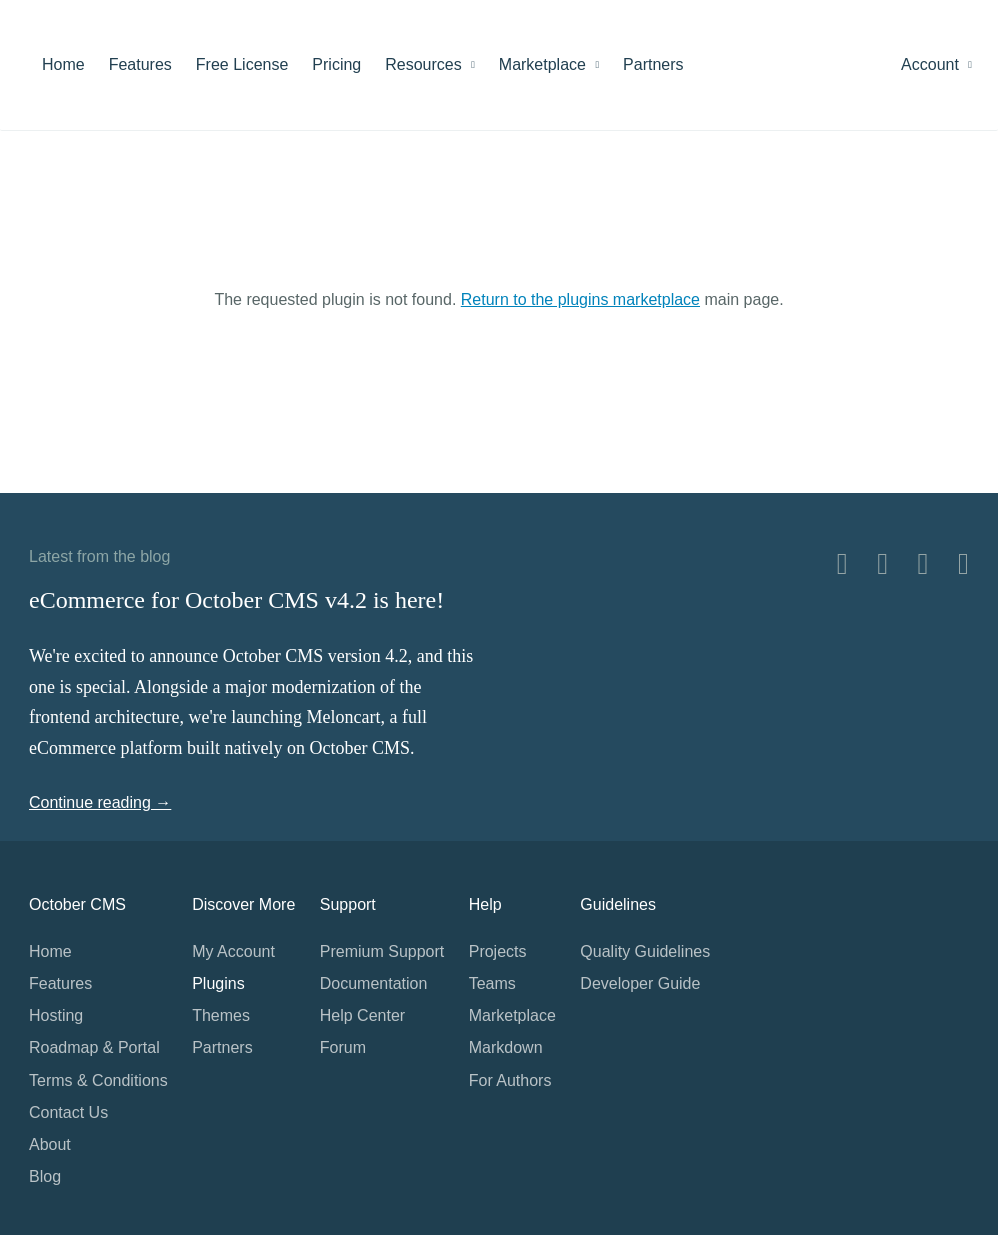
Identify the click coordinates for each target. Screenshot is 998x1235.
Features (140, 64)
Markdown (506, 1047)
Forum (343, 1047)
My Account (233, 951)
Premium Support (382, 951)
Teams (492, 983)
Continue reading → (100, 802)
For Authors (510, 1080)
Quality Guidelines (645, 951)
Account (936, 64)
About (50, 1144)
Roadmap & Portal (94, 1047)
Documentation (374, 983)
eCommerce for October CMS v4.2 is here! (236, 600)
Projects (498, 951)
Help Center (362, 1015)
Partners (653, 64)
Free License (242, 64)
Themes (221, 1015)
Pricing (336, 64)
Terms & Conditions (98, 1080)
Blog (45, 1176)
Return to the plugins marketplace (580, 299)
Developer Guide (640, 983)
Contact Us (68, 1112)
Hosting (56, 1015)
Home (63, 64)
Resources (430, 64)
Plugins (218, 983)
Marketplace (549, 64)
